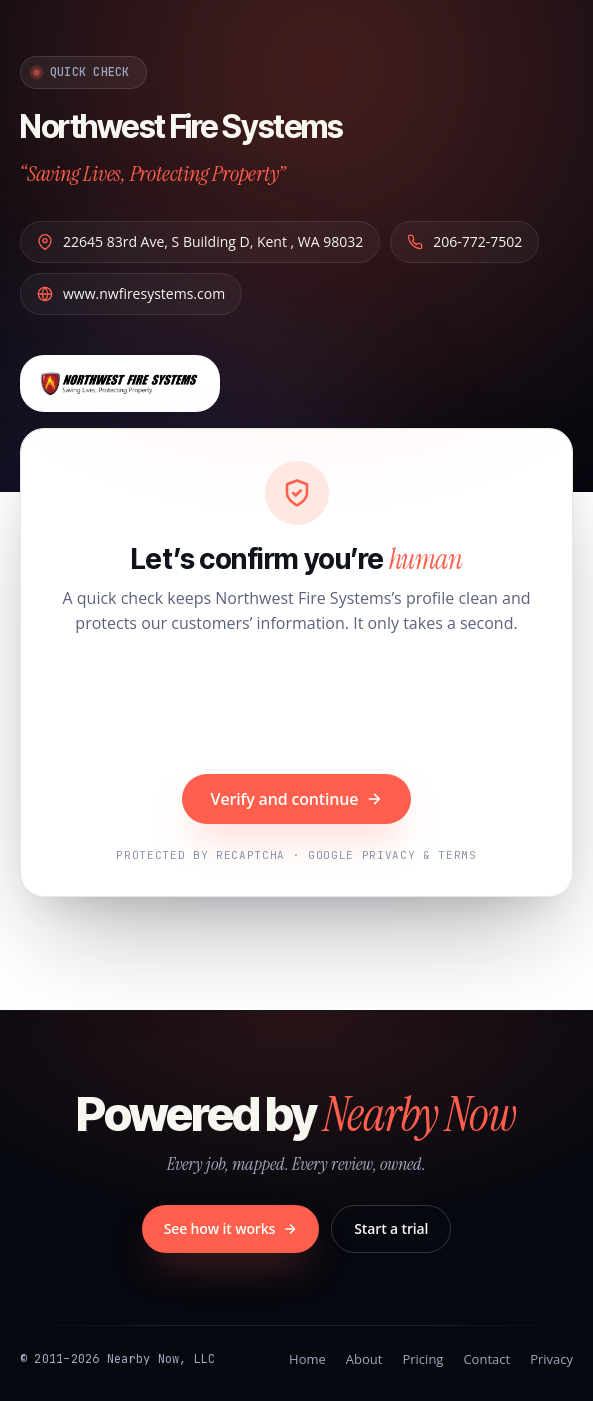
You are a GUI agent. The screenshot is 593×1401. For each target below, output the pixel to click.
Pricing (422, 1359)
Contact (486, 1359)
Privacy (551, 1359)
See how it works (231, 1228)
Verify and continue (297, 799)
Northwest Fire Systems (181, 126)
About (364, 1359)
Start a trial (391, 1228)
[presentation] (297, 707)
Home (307, 1359)
